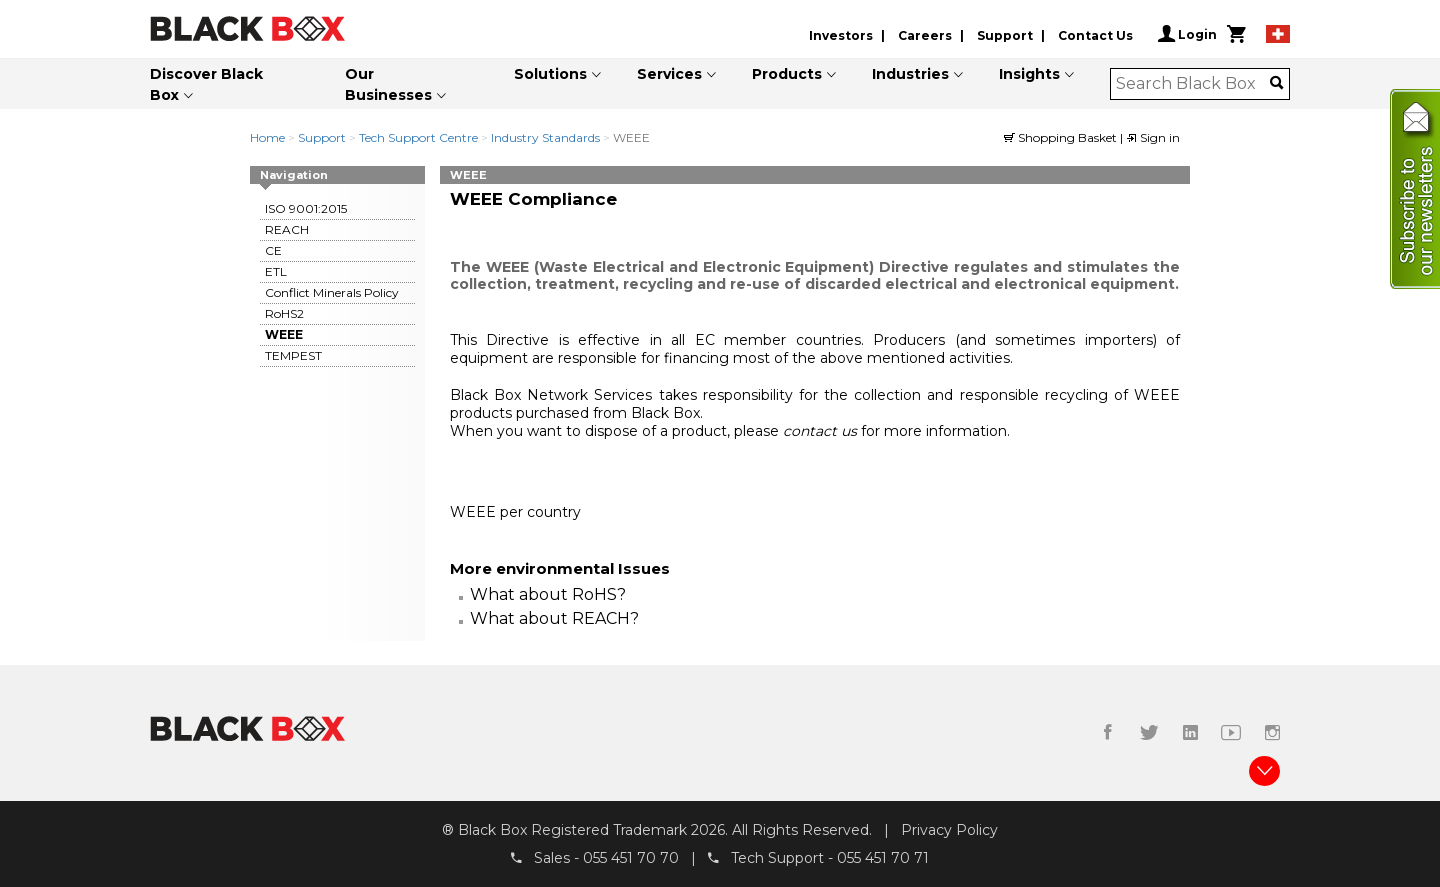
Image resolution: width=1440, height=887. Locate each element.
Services (669, 74)
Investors (841, 35)
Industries (910, 74)
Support (1005, 35)
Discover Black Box (206, 84)
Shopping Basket (1062, 137)
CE (273, 250)
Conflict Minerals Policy (332, 292)
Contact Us (1095, 35)
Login (1187, 34)
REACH (287, 229)
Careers (925, 35)
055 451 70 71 (883, 858)
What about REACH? (554, 618)
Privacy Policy (949, 830)
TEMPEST (293, 355)
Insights (1029, 74)
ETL (276, 271)
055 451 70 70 (631, 858)
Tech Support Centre (418, 137)
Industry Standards (545, 137)
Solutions (550, 74)
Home (267, 137)
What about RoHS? (548, 594)
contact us (822, 431)
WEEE (284, 334)
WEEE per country (515, 512)
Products (787, 74)
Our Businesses (388, 84)
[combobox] (1193, 84)
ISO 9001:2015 (306, 208)
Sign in (1153, 137)
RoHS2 (284, 313)
